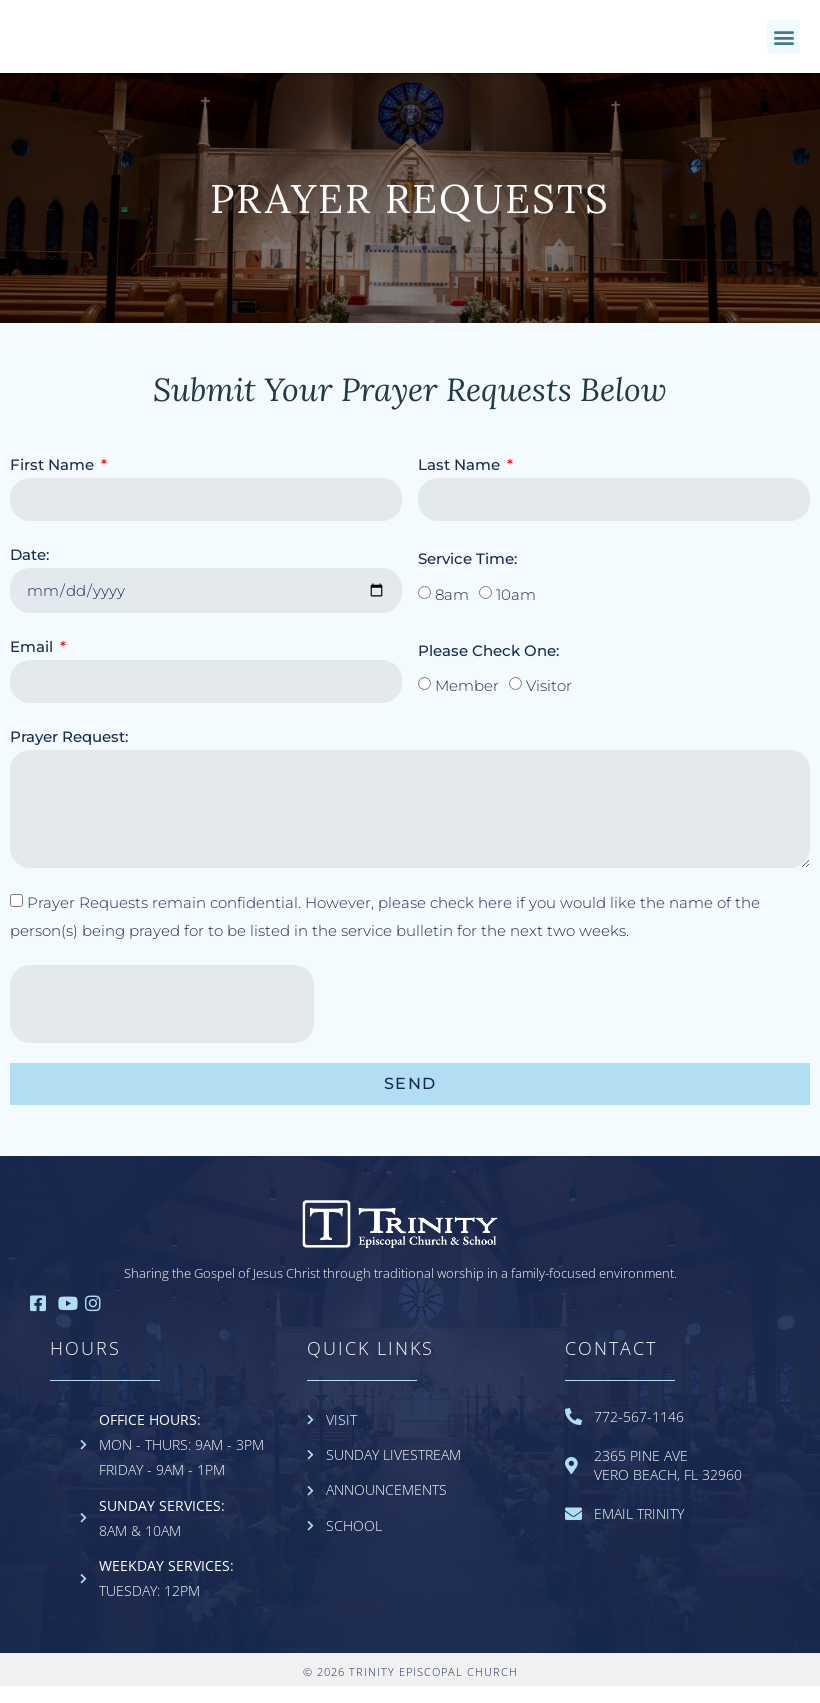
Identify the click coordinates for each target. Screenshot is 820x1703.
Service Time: (467, 575)
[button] (783, 45)
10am (516, 612)
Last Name (461, 481)
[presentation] (162, 1021)
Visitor (549, 703)
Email (33, 663)
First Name (54, 481)
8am (452, 612)
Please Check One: (488, 667)
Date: (29, 571)
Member (467, 703)
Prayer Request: (69, 753)
